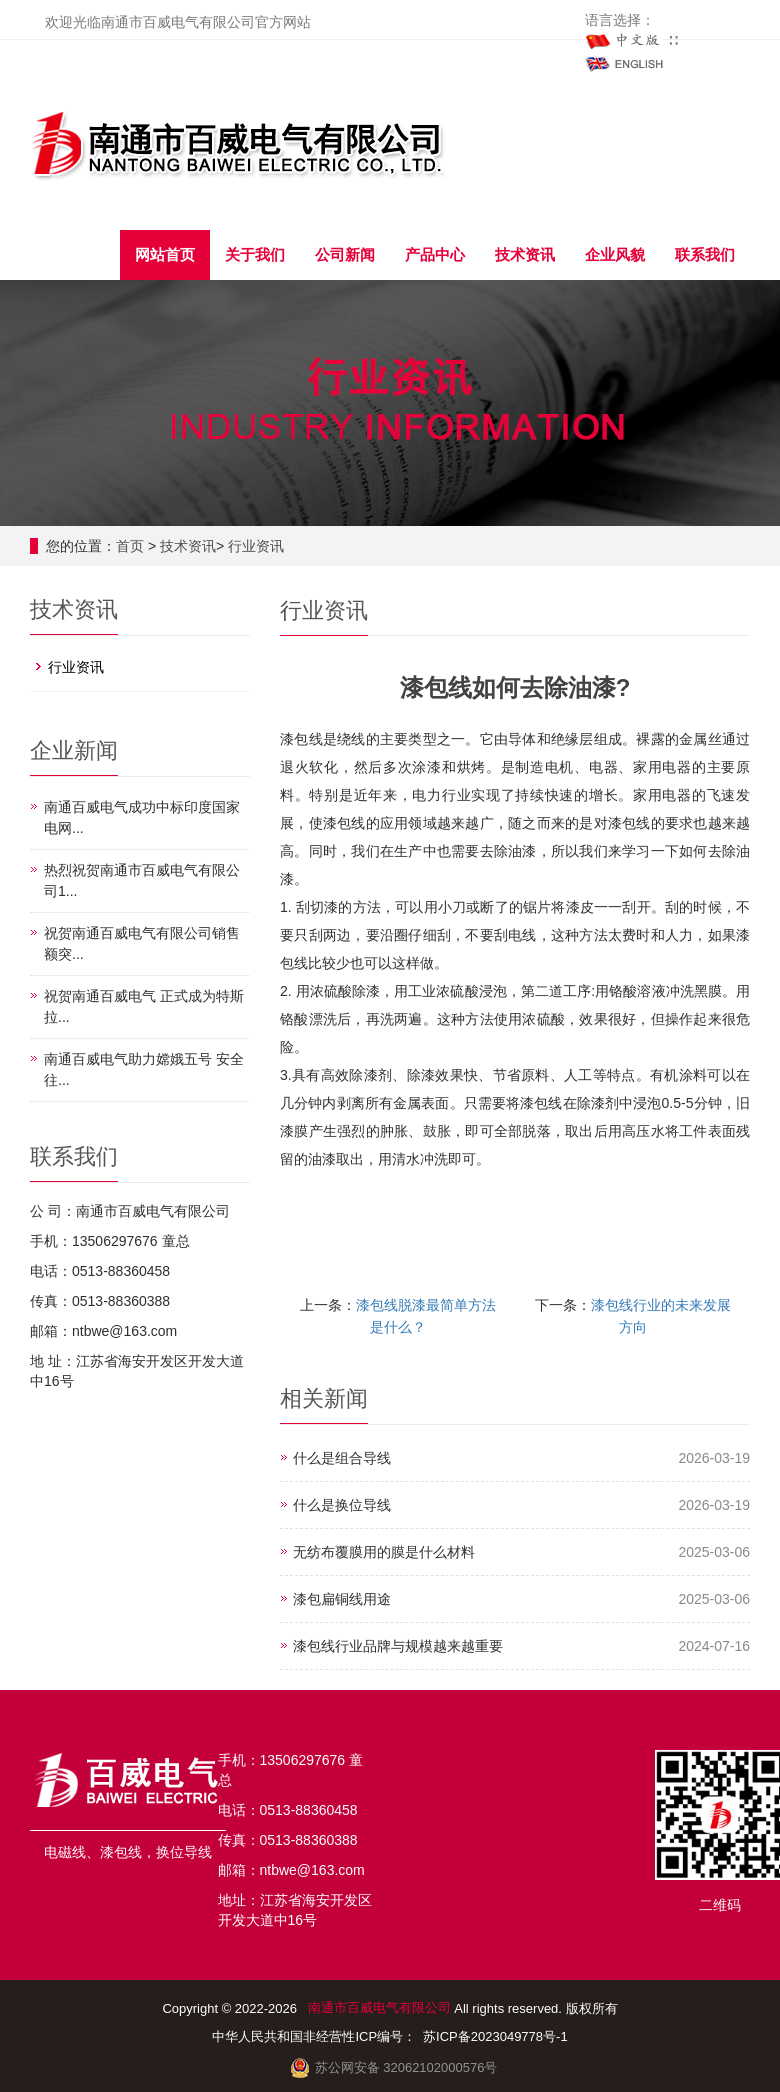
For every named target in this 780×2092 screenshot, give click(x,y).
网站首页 (165, 254)
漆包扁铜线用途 (342, 1599)
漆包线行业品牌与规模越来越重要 (398, 1646)
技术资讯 (525, 254)
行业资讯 (256, 546)
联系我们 (705, 254)
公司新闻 (345, 254)
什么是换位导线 (342, 1505)
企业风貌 (615, 254)
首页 (130, 546)
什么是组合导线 (342, 1458)
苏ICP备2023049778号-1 (497, 2036)
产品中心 (435, 254)
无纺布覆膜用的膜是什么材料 (384, 1552)
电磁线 (65, 1852)
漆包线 (121, 1852)
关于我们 (255, 254)
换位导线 (184, 1852)
